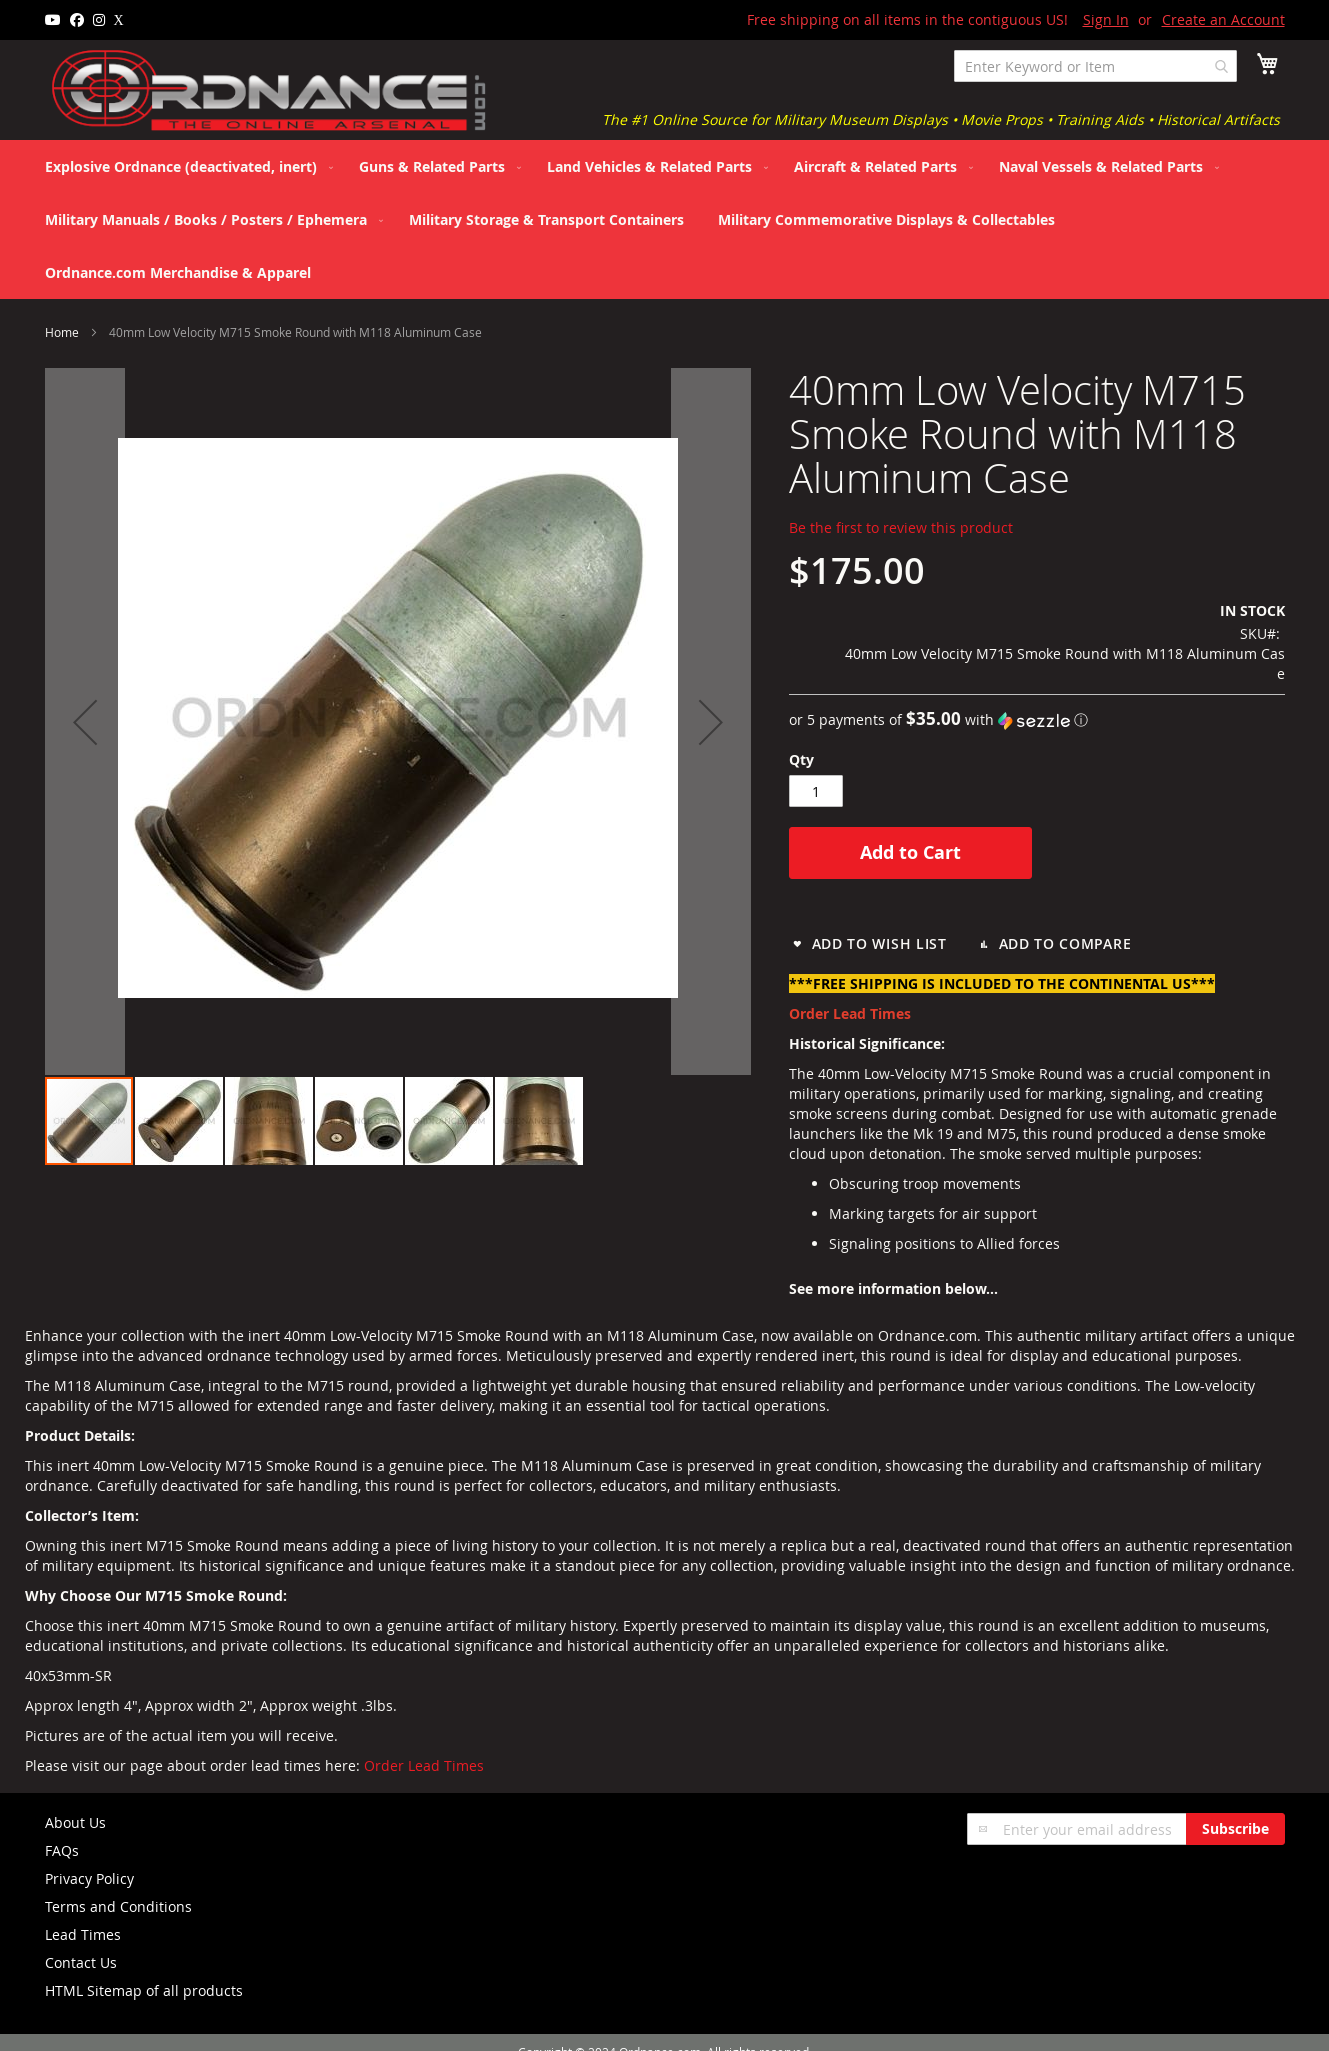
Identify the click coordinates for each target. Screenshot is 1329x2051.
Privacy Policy (89, 1878)
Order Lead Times (424, 1765)
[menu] (665, 219)
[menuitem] (185, 166)
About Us (75, 1822)
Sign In (1106, 19)
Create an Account (1223, 19)
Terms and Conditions (118, 1906)
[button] (85, 721)
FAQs (62, 1850)
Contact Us (81, 1962)
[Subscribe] (1235, 1829)
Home (62, 332)
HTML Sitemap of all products (144, 1990)
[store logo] (270, 91)
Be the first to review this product (901, 527)
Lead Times (83, 1934)
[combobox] (1095, 66)
